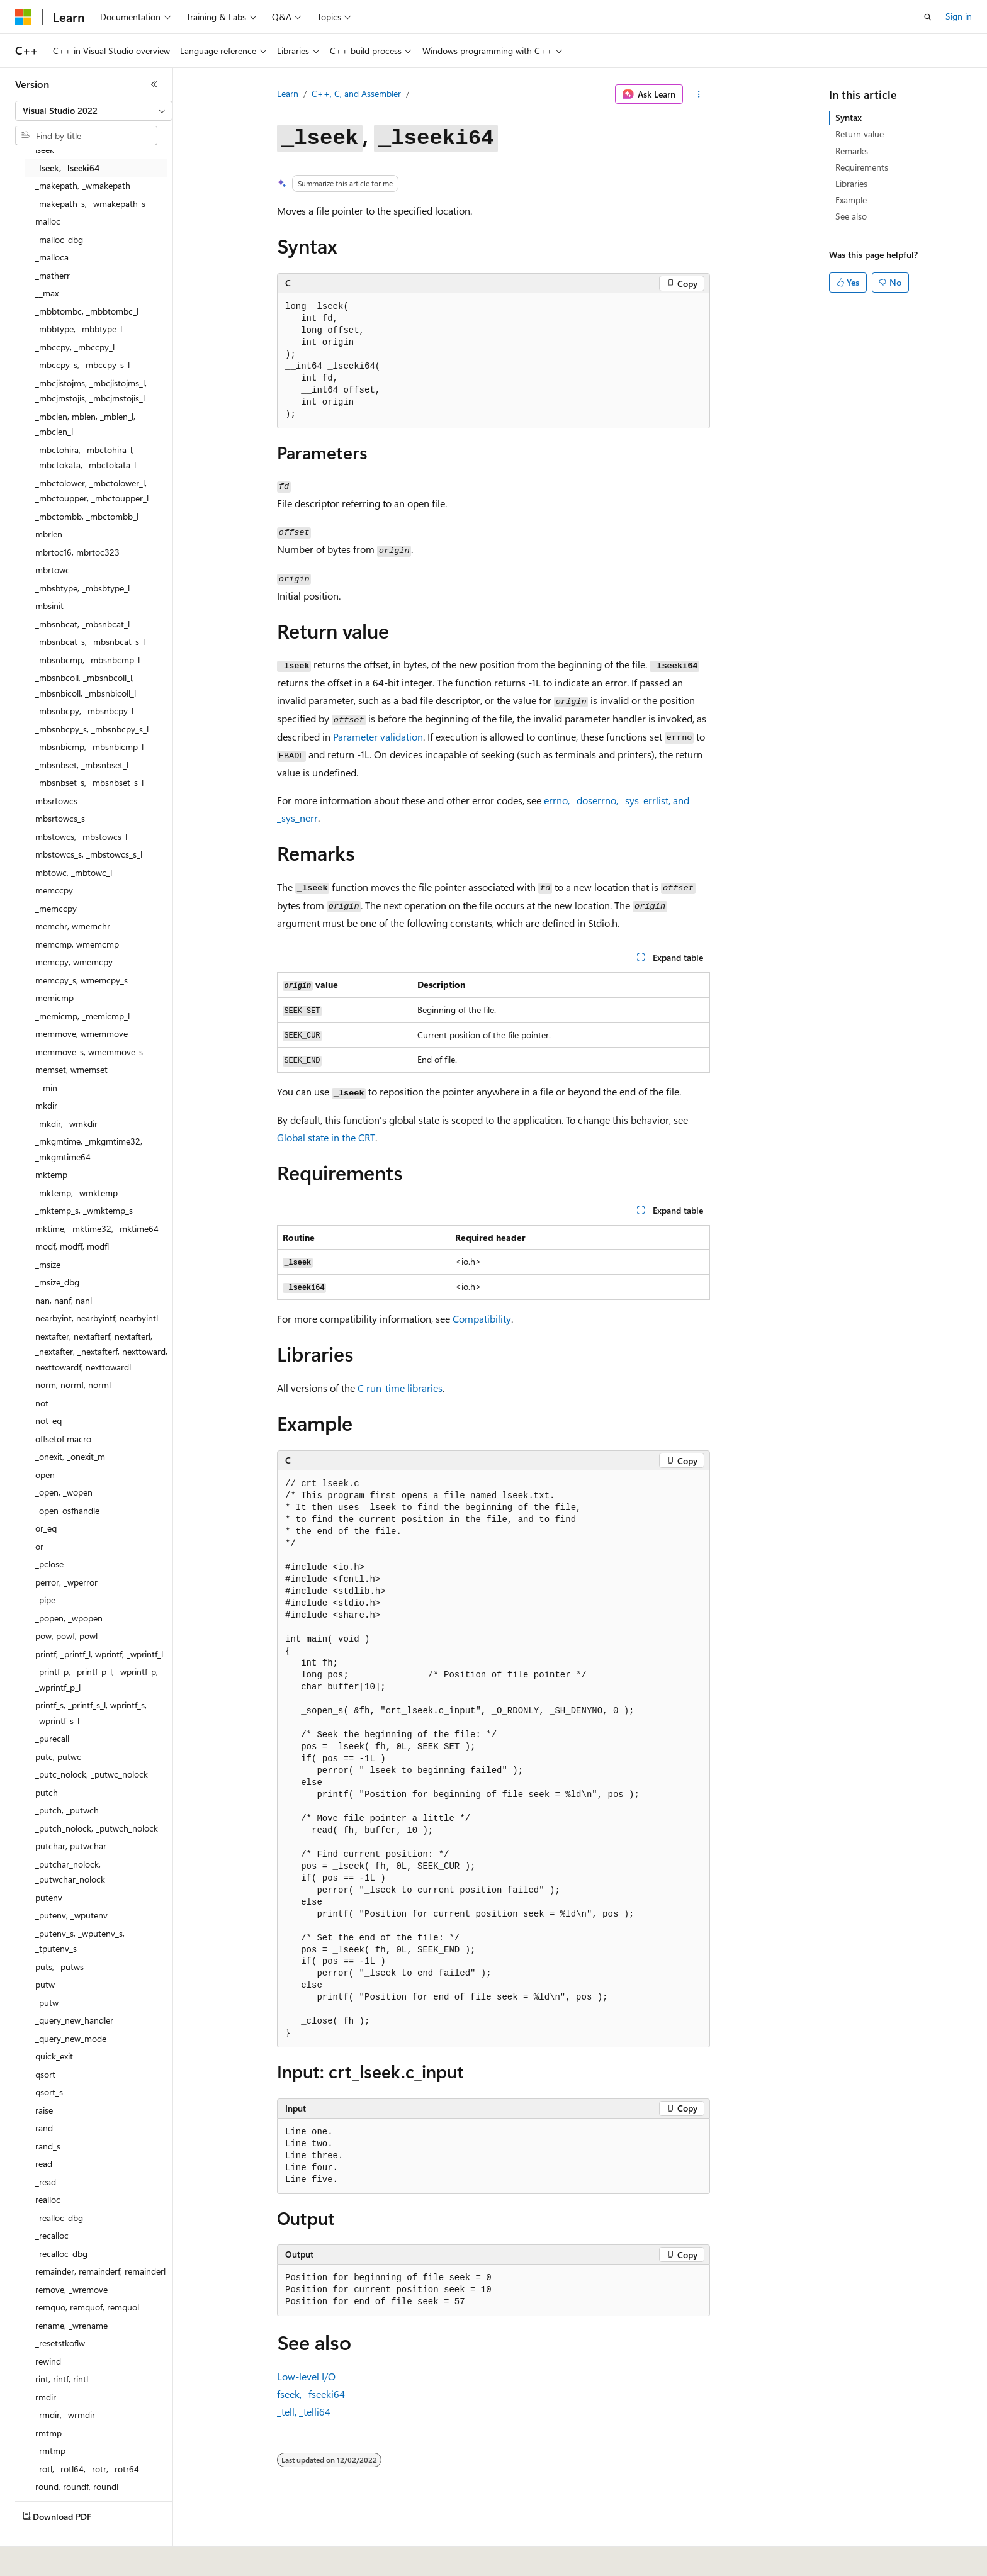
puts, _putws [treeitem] (59, 1967)
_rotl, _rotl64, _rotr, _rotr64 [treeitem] (87, 2469)
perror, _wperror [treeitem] (66, 1582)
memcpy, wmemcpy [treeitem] (74, 962)
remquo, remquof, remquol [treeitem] (87, 2307)
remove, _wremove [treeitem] (71, 2289)
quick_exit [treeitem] (54, 2056)
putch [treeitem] (46, 1792)
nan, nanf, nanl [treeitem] (63, 1300)
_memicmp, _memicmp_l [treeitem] (82, 1016)
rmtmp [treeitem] (48, 2433)
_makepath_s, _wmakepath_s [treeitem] (90, 204)
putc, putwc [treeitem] (58, 1756)
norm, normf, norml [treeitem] (73, 1385)
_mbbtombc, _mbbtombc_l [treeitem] (86, 311)
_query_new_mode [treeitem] (70, 2038)
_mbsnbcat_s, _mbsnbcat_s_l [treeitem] (90, 641)
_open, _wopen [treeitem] (64, 1492)
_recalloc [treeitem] (52, 2235)
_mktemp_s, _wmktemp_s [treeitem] (84, 1210)
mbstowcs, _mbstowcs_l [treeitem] (81, 837)
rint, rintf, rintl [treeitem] (61, 2379)
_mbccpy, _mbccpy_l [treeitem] (75, 347)
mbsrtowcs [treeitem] (56, 801)
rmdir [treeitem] (45, 2397)
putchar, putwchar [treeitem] (70, 1846)
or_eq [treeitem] (46, 1528)
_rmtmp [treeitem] (50, 2450)
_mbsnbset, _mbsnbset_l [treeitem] (81, 765)
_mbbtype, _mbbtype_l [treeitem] (78, 329)
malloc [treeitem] (47, 221)
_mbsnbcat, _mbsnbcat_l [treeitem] (82, 624)
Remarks (851, 151)
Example (851, 200)
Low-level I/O (306, 2376)
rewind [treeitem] (48, 2361)
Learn (287, 93)
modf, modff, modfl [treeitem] (72, 1246)
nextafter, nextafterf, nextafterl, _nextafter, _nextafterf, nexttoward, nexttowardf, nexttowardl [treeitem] (101, 1351)
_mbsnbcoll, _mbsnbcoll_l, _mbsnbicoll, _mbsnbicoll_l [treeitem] (85, 685)
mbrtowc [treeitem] (52, 570)
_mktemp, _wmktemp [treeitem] (76, 1193)
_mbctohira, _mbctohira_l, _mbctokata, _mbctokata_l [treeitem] (85, 457)
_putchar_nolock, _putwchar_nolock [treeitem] (70, 1872)
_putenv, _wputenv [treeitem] (71, 1915)
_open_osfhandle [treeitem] (67, 1510)
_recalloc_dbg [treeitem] (61, 2254)
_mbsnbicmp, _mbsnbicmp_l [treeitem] (89, 747)
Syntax (848, 117)
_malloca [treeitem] (52, 257)
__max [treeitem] (47, 293)
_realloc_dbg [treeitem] (59, 2218)
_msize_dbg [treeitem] (57, 1282)
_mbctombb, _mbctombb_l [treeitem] (86, 516)
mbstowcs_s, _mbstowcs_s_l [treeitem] (88, 854)
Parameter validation (378, 736)
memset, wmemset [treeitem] (71, 1069)
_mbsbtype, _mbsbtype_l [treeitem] (82, 588)
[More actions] (699, 94)
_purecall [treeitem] (52, 1738)
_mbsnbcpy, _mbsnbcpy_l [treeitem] (84, 711)
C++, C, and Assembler (356, 93)
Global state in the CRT (326, 1137)
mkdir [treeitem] (46, 1105)
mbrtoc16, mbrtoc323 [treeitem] (77, 552)
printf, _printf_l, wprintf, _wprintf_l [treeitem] (99, 1654)
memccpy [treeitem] (54, 890)
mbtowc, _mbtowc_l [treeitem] (73, 872)
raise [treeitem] (44, 2110)
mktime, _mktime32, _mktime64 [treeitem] (97, 1229)
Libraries (851, 183)
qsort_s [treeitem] (49, 2092)
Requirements (861, 167)
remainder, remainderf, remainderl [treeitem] (100, 2271)
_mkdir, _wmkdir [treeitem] (66, 1123)
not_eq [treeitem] (48, 1420)
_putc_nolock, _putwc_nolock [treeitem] (91, 1774)
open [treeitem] (45, 1475)
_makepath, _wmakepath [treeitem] (82, 185)
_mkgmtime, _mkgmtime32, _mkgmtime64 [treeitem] (88, 1149)
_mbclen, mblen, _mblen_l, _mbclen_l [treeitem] (85, 424)
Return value (859, 134)
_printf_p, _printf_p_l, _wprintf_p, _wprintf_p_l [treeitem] (96, 1679)
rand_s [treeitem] (47, 2146)
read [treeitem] (43, 2164)
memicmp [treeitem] (54, 998)
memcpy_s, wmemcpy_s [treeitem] (81, 980)
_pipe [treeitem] (45, 1600)
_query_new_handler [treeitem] (74, 2020)
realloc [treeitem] (47, 2199)
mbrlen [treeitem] (48, 534)
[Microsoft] (23, 17)
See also (851, 216)
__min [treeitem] (46, 1088)
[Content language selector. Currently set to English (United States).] (72, 2558)
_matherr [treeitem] (52, 275)
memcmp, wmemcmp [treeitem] (77, 944)
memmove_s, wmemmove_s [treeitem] (89, 1052)
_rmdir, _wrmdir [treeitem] (65, 2415)
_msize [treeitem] (47, 1264)
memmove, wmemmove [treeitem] (81, 1033)
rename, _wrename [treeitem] (71, 2325)
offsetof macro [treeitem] (63, 1439)
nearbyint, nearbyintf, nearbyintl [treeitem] (96, 1318)
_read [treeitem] (45, 2182)
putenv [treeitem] (48, 1897)
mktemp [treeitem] (51, 1174)
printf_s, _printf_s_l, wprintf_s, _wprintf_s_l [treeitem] (91, 1713)
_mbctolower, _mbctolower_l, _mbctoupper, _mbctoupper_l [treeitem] (92, 491)
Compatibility (482, 1318)
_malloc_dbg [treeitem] (59, 239)
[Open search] (927, 17)
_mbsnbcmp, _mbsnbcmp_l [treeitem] (87, 660)
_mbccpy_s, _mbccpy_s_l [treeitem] (82, 365)
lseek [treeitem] (44, 149)
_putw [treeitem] (47, 2002)
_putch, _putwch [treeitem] (67, 1810)
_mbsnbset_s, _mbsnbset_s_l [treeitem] (89, 782)
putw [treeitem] (45, 1984)
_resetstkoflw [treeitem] (60, 2343)
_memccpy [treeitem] (56, 908)
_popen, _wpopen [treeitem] (69, 1618)
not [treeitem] (41, 1403)
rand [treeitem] (44, 2128)
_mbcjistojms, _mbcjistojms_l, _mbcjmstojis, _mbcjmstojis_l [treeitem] (91, 391)
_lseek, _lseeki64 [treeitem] (67, 168)
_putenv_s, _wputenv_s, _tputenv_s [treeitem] (80, 1941)
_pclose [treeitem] (49, 1564)
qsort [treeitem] (45, 2074)
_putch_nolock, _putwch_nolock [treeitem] (96, 1828)
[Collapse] (154, 84)
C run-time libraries (400, 1387)
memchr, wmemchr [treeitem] (72, 926)
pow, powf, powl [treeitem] (66, 1636)
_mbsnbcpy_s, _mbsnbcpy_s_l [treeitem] (92, 729)
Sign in (958, 16)
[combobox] (93, 111)
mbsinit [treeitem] (49, 606)
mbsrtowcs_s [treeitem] (60, 818)
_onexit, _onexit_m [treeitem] (70, 1456)
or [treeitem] (39, 1546)
